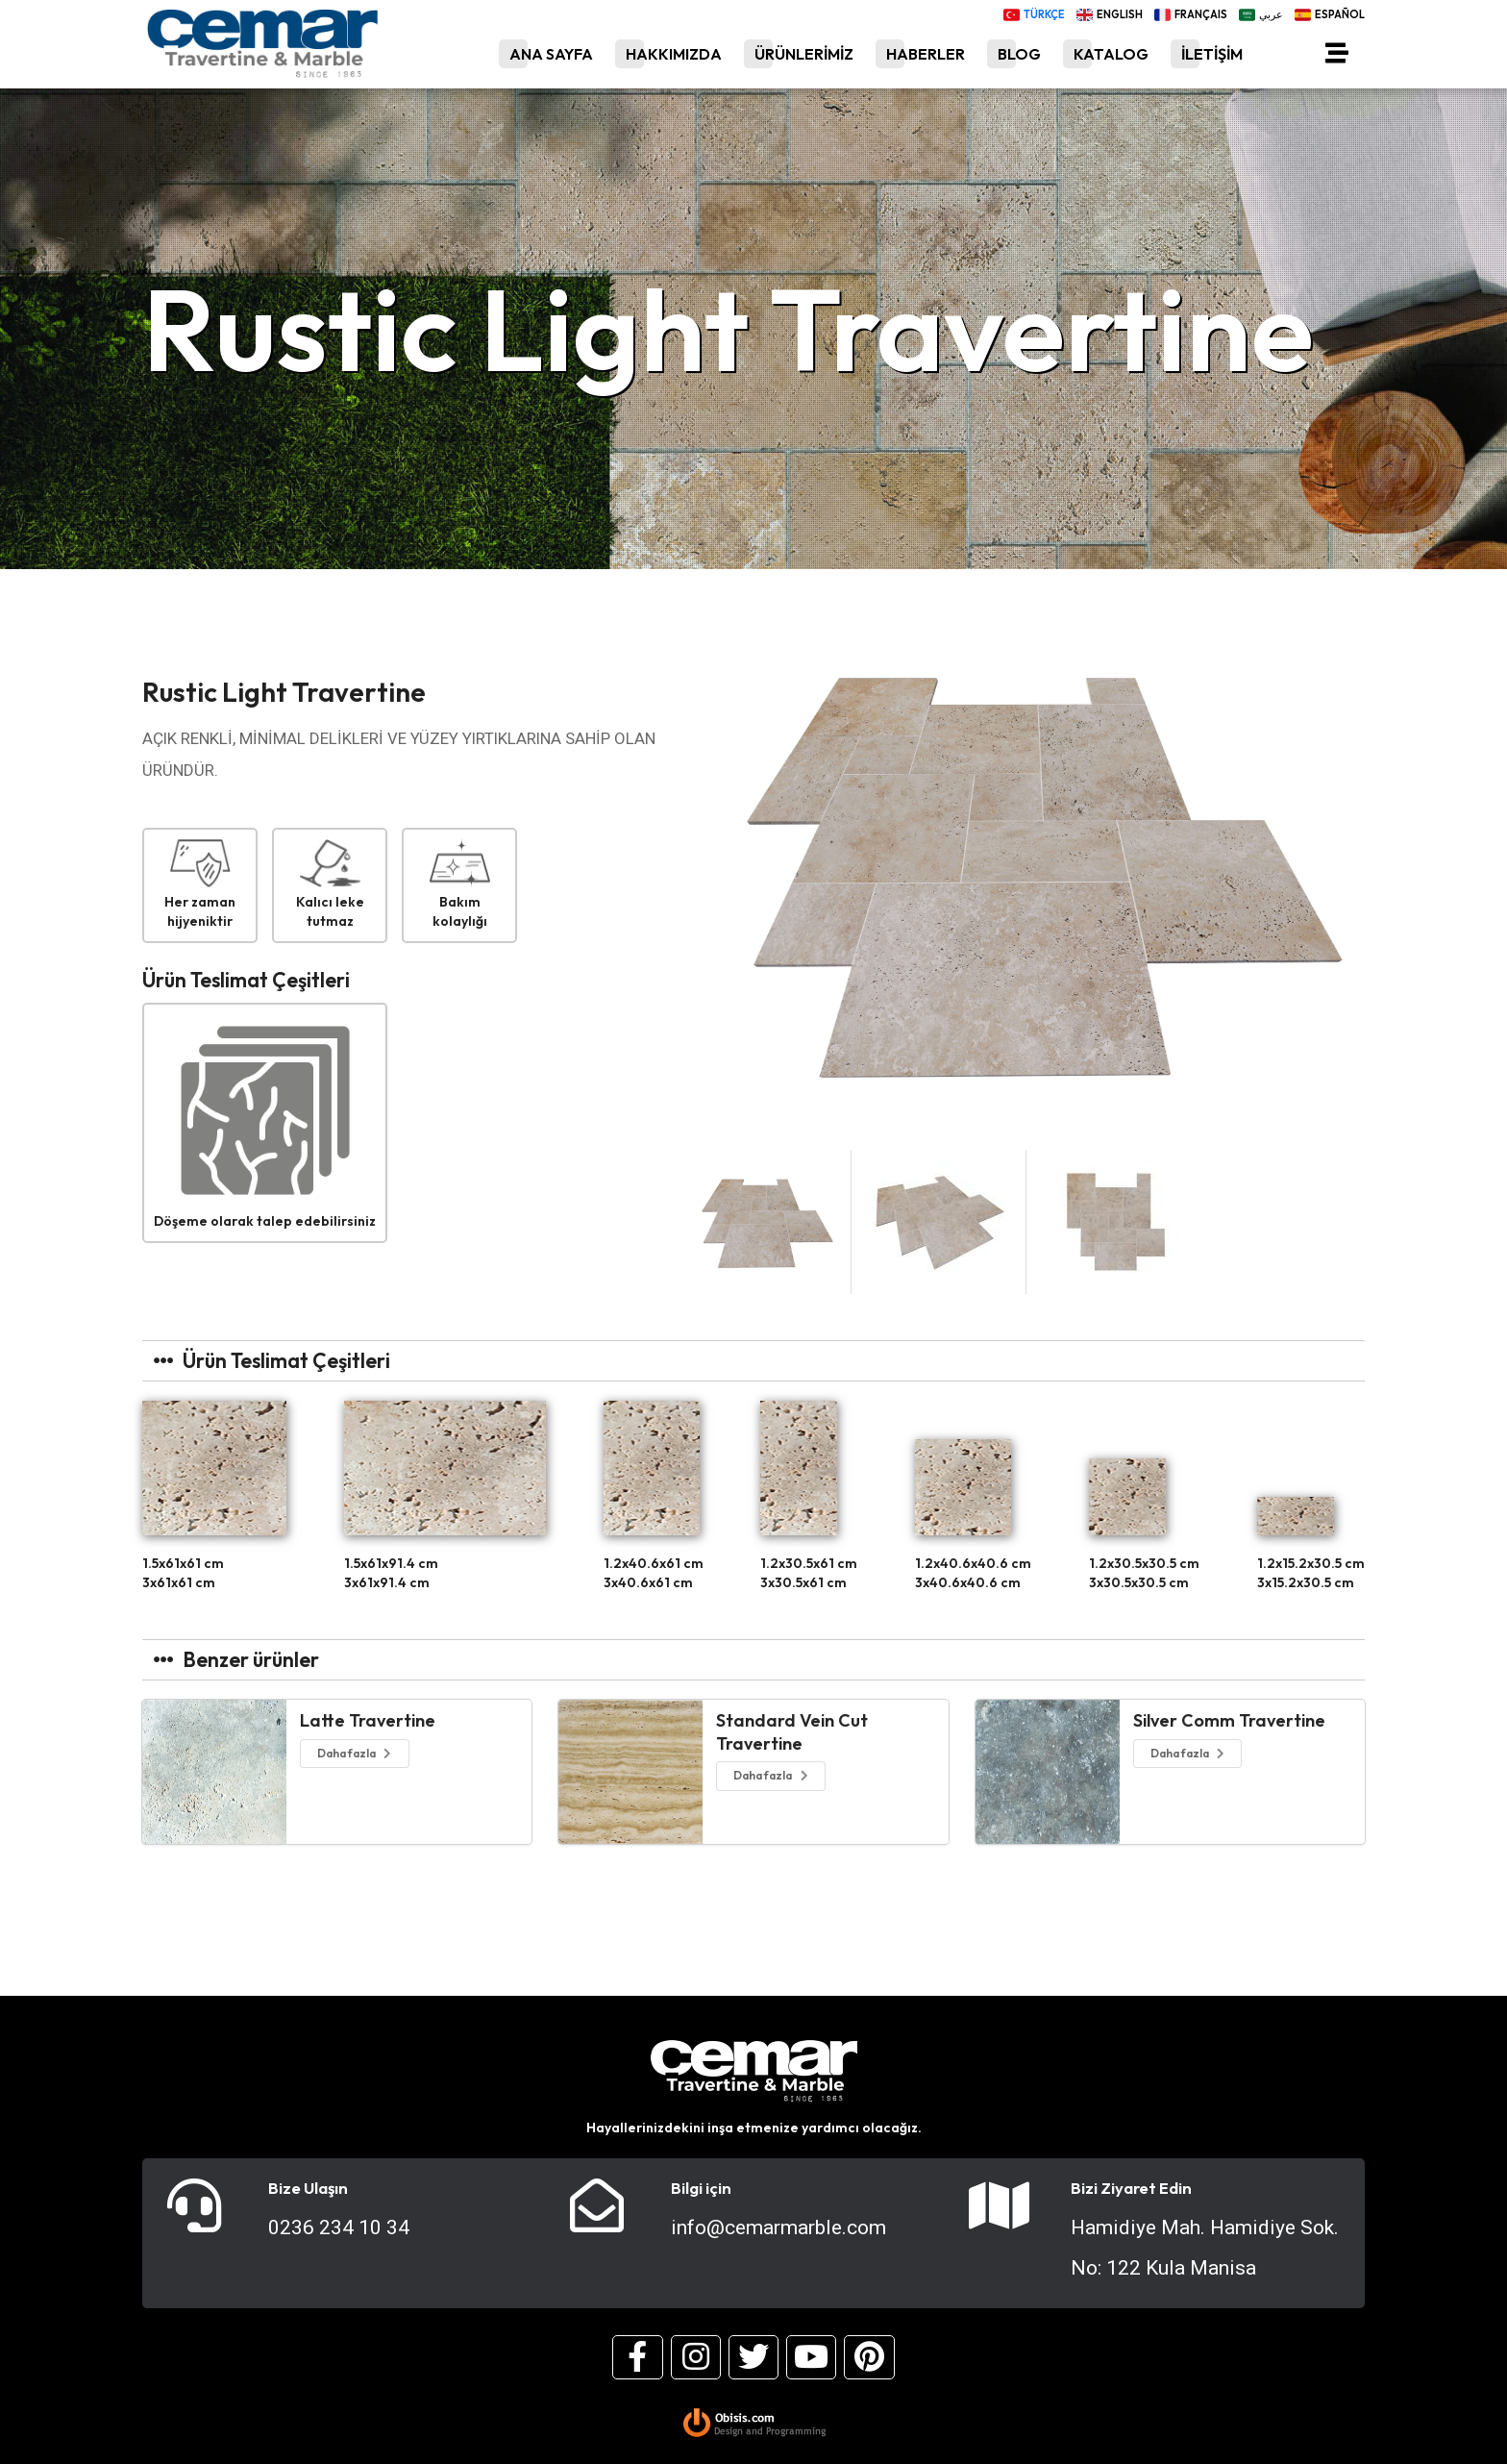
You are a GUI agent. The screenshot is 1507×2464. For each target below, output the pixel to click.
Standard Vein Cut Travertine (792, 1731)
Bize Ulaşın (308, 2188)
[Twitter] (753, 2357)
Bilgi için (701, 2188)
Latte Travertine (367, 1720)
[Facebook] (637, 2357)
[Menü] (1336, 56)
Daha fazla (355, 1753)
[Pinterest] (869, 2357)
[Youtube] (811, 2357)
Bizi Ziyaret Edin (1131, 2188)
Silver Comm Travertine (1229, 1720)
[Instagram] (696, 2357)
